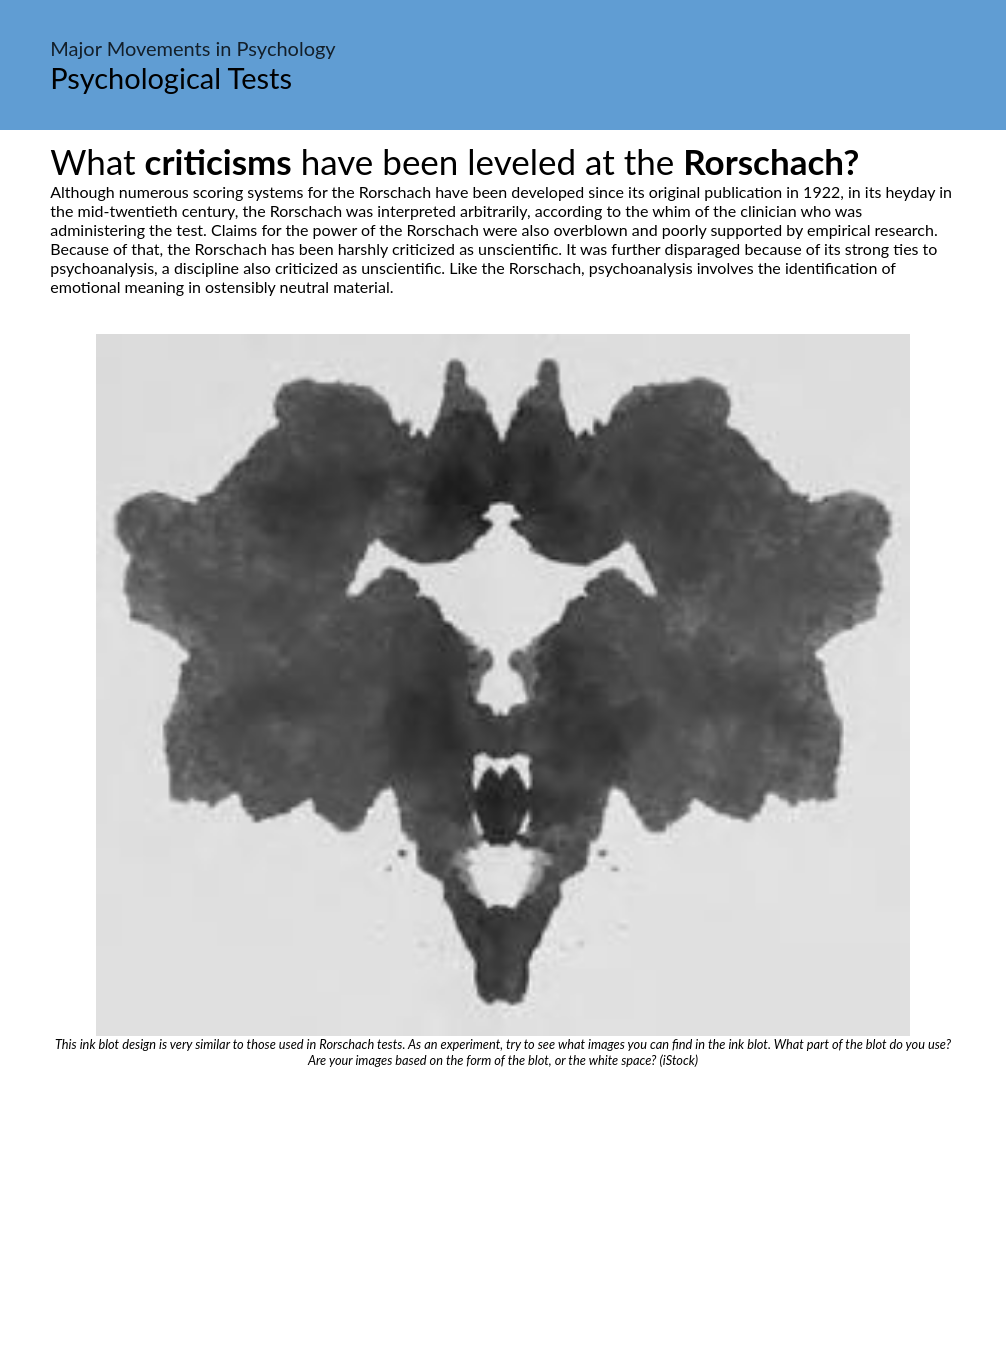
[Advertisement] (503, 1218)
